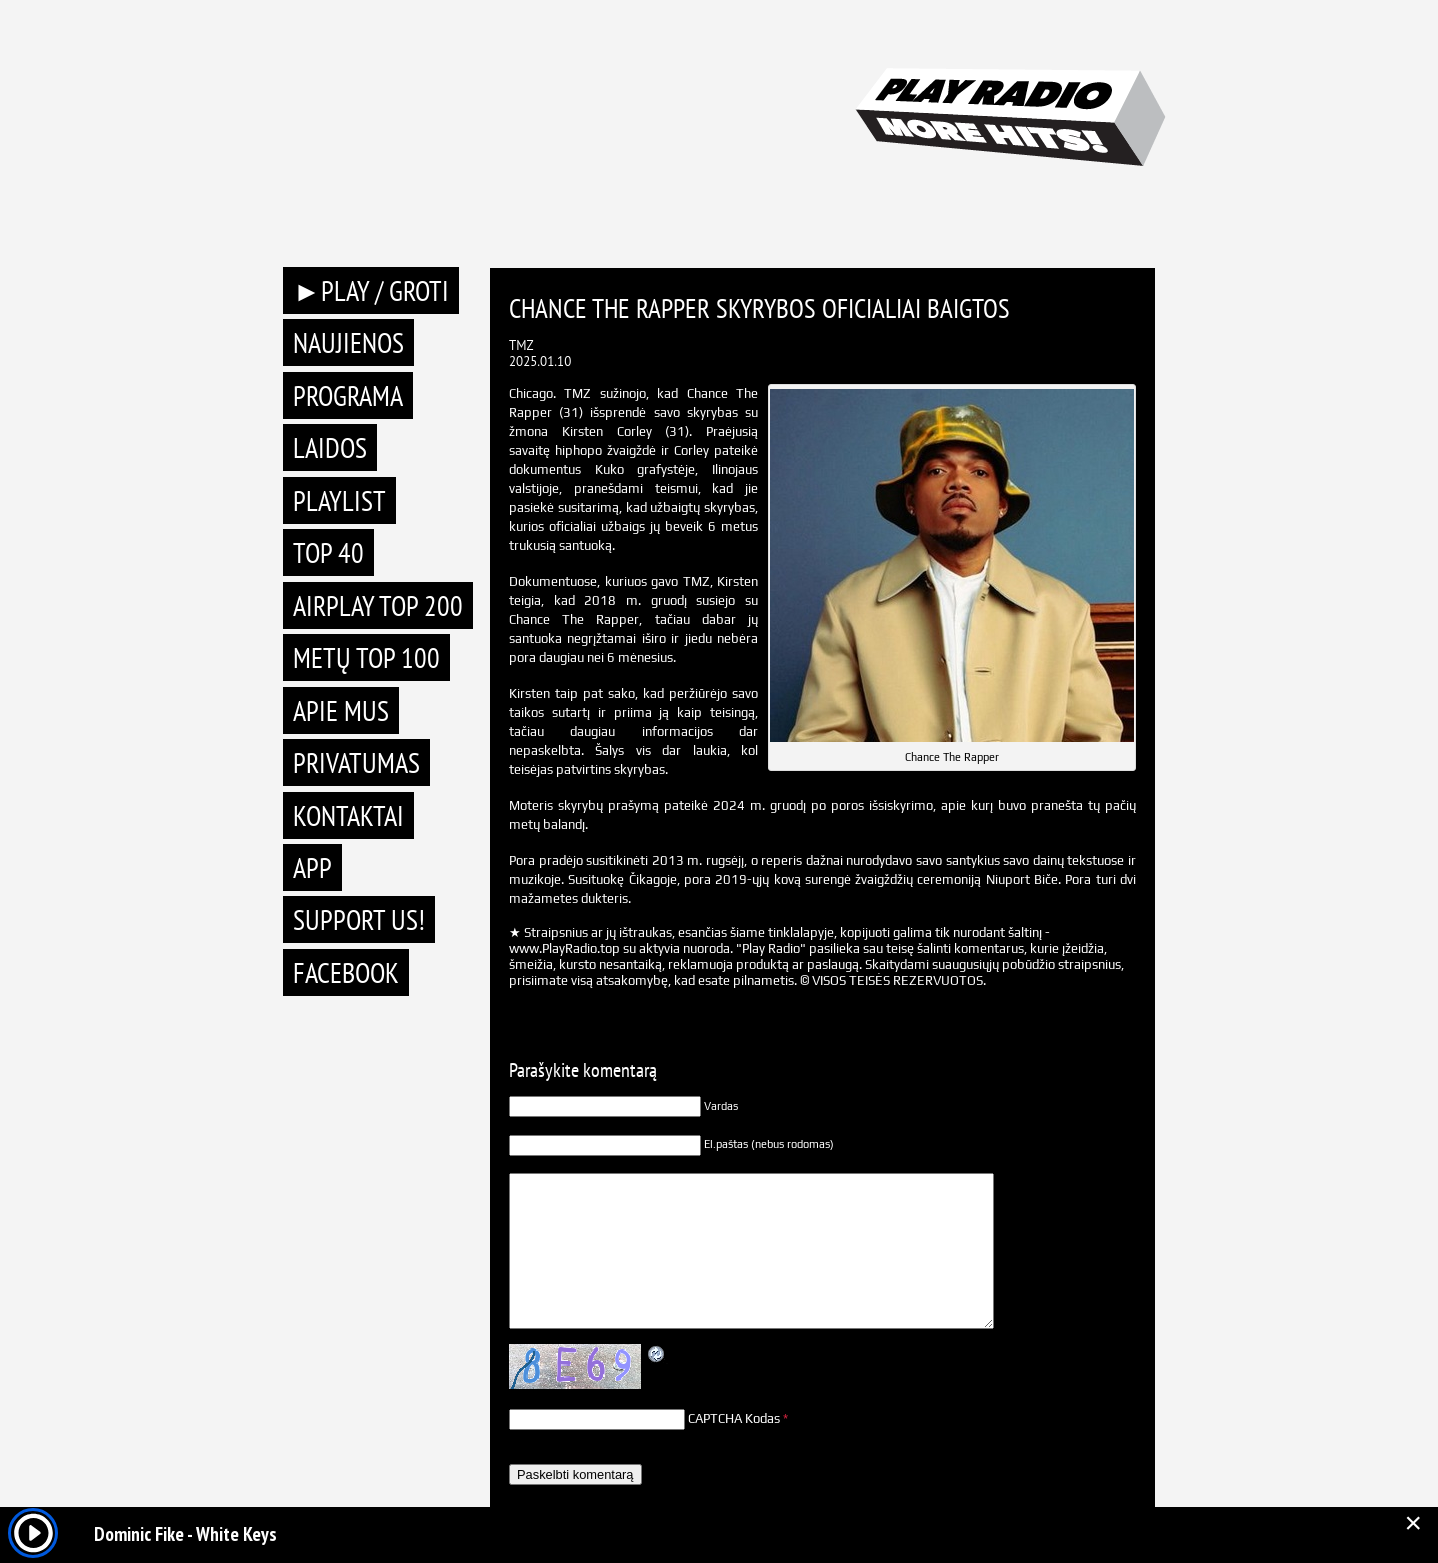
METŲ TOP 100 (366, 657)
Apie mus (341, 710)
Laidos (330, 447)
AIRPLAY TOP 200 (378, 605)
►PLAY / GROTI (371, 290)
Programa (348, 395)
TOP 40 (328, 552)
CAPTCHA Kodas (734, 1418)
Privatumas (356, 762)
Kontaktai (348, 815)
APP (312, 867)
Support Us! (359, 919)
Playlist (339, 500)
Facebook (346, 972)
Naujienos (348, 342)
